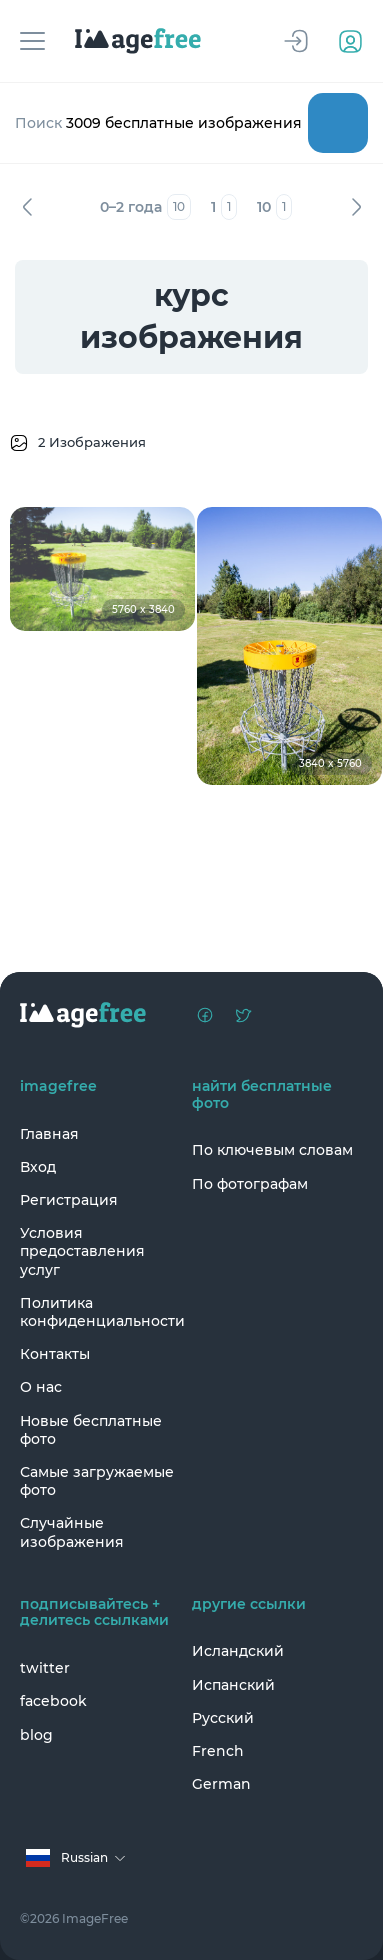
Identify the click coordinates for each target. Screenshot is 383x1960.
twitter (45, 1668)
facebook (53, 1701)
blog (36, 1735)
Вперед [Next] (356, 207)
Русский (223, 1718)
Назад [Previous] (27, 207)
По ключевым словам (272, 1150)
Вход (38, 1167)
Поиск (338, 123)
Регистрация (69, 1200)
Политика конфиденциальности (101, 1312)
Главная (49, 1134)
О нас (41, 1387)
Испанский (233, 1685)
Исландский (238, 1651)
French (218, 1751)
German (221, 1784)
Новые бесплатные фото (91, 1430)
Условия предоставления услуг (82, 1251)
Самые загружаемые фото (97, 1481)
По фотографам (250, 1184)
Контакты (55, 1354)
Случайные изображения (72, 1532)
